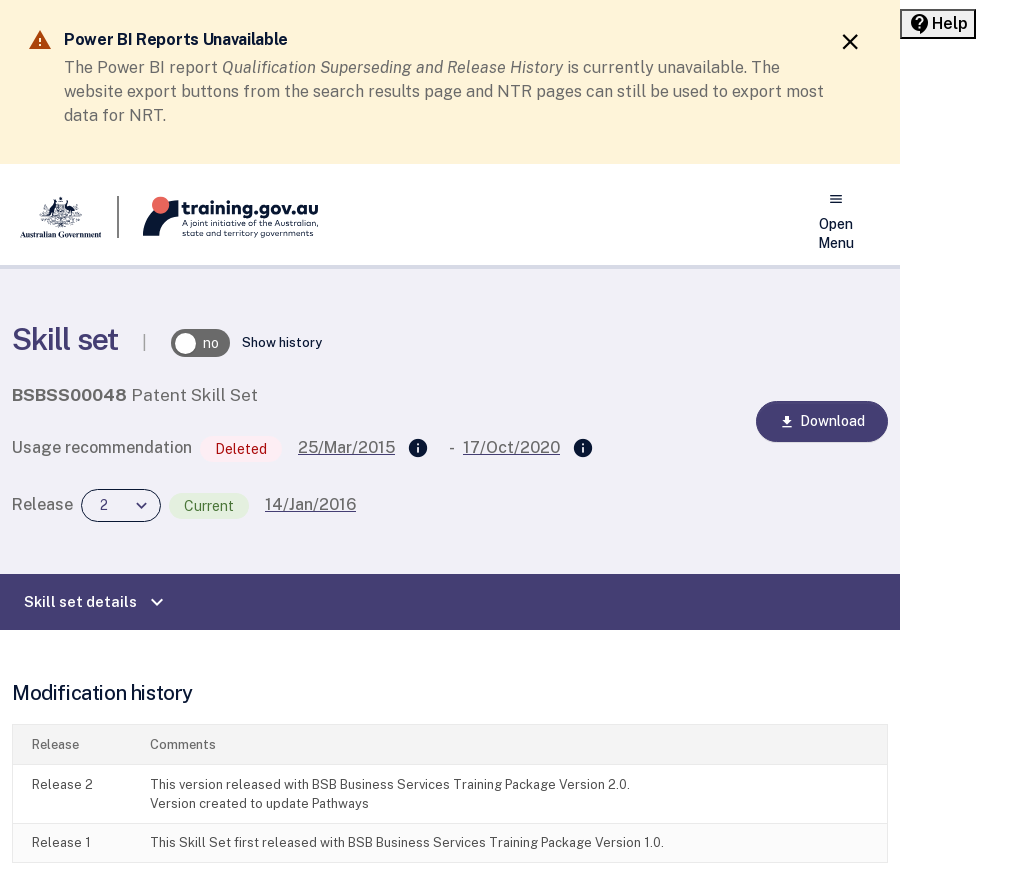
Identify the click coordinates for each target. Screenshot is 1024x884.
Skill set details (96, 602)
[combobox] (121, 505)
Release (42, 504)
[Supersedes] (418, 449)
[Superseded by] (583, 449)
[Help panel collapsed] (938, 24)
